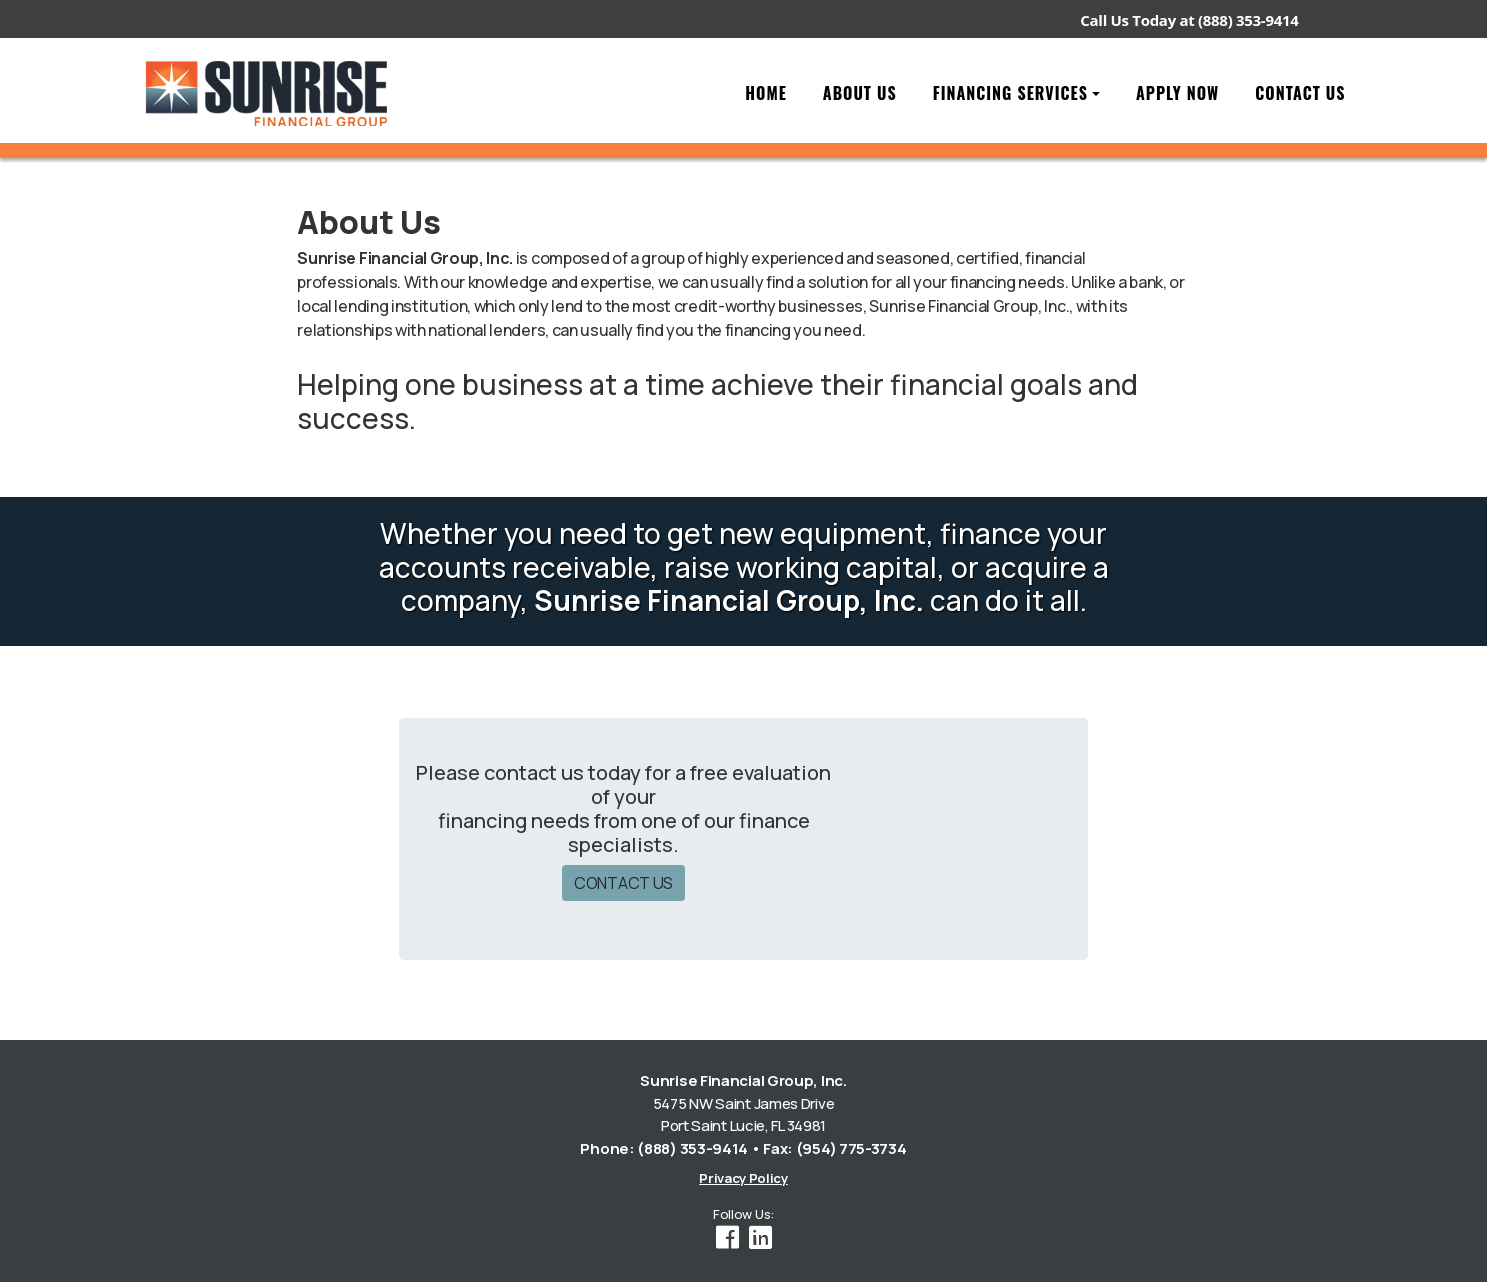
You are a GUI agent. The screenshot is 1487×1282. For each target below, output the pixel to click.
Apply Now (1177, 93)
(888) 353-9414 (1248, 20)
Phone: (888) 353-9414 (664, 1148)
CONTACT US (623, 883)
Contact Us (1300, 93)
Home (766, 93)
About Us (860, 93)
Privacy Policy (743, 1178)
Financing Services (1010, 93)
